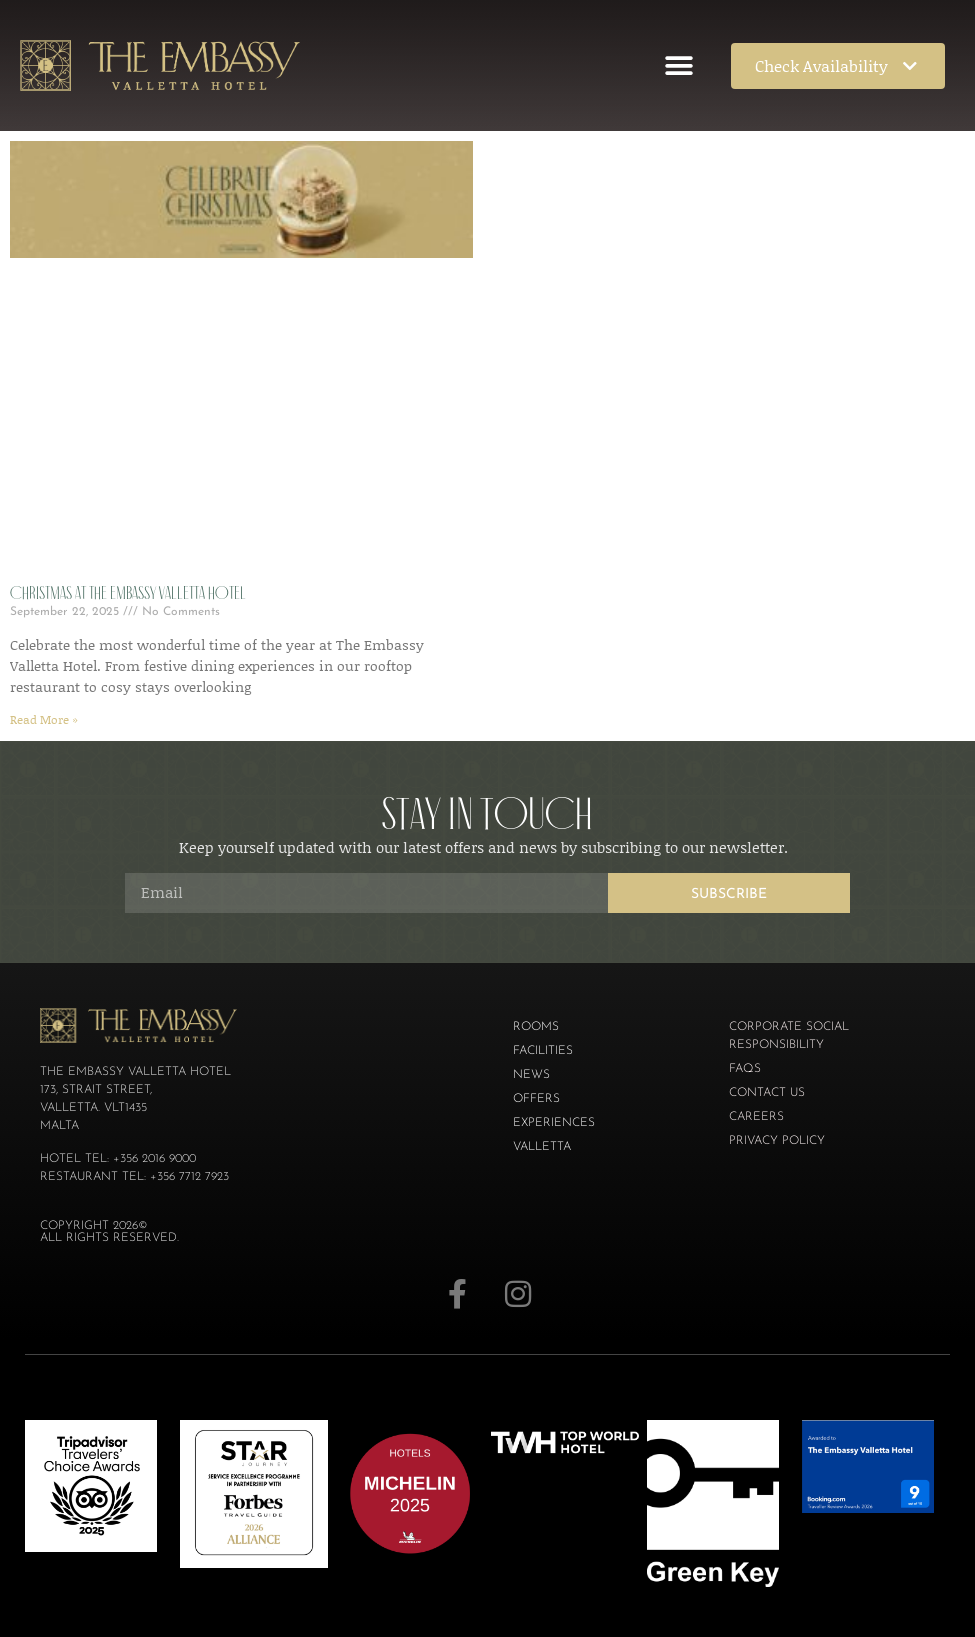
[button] (678, 65)
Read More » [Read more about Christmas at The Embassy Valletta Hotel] (44, 719)
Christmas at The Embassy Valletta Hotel (128, 593)
